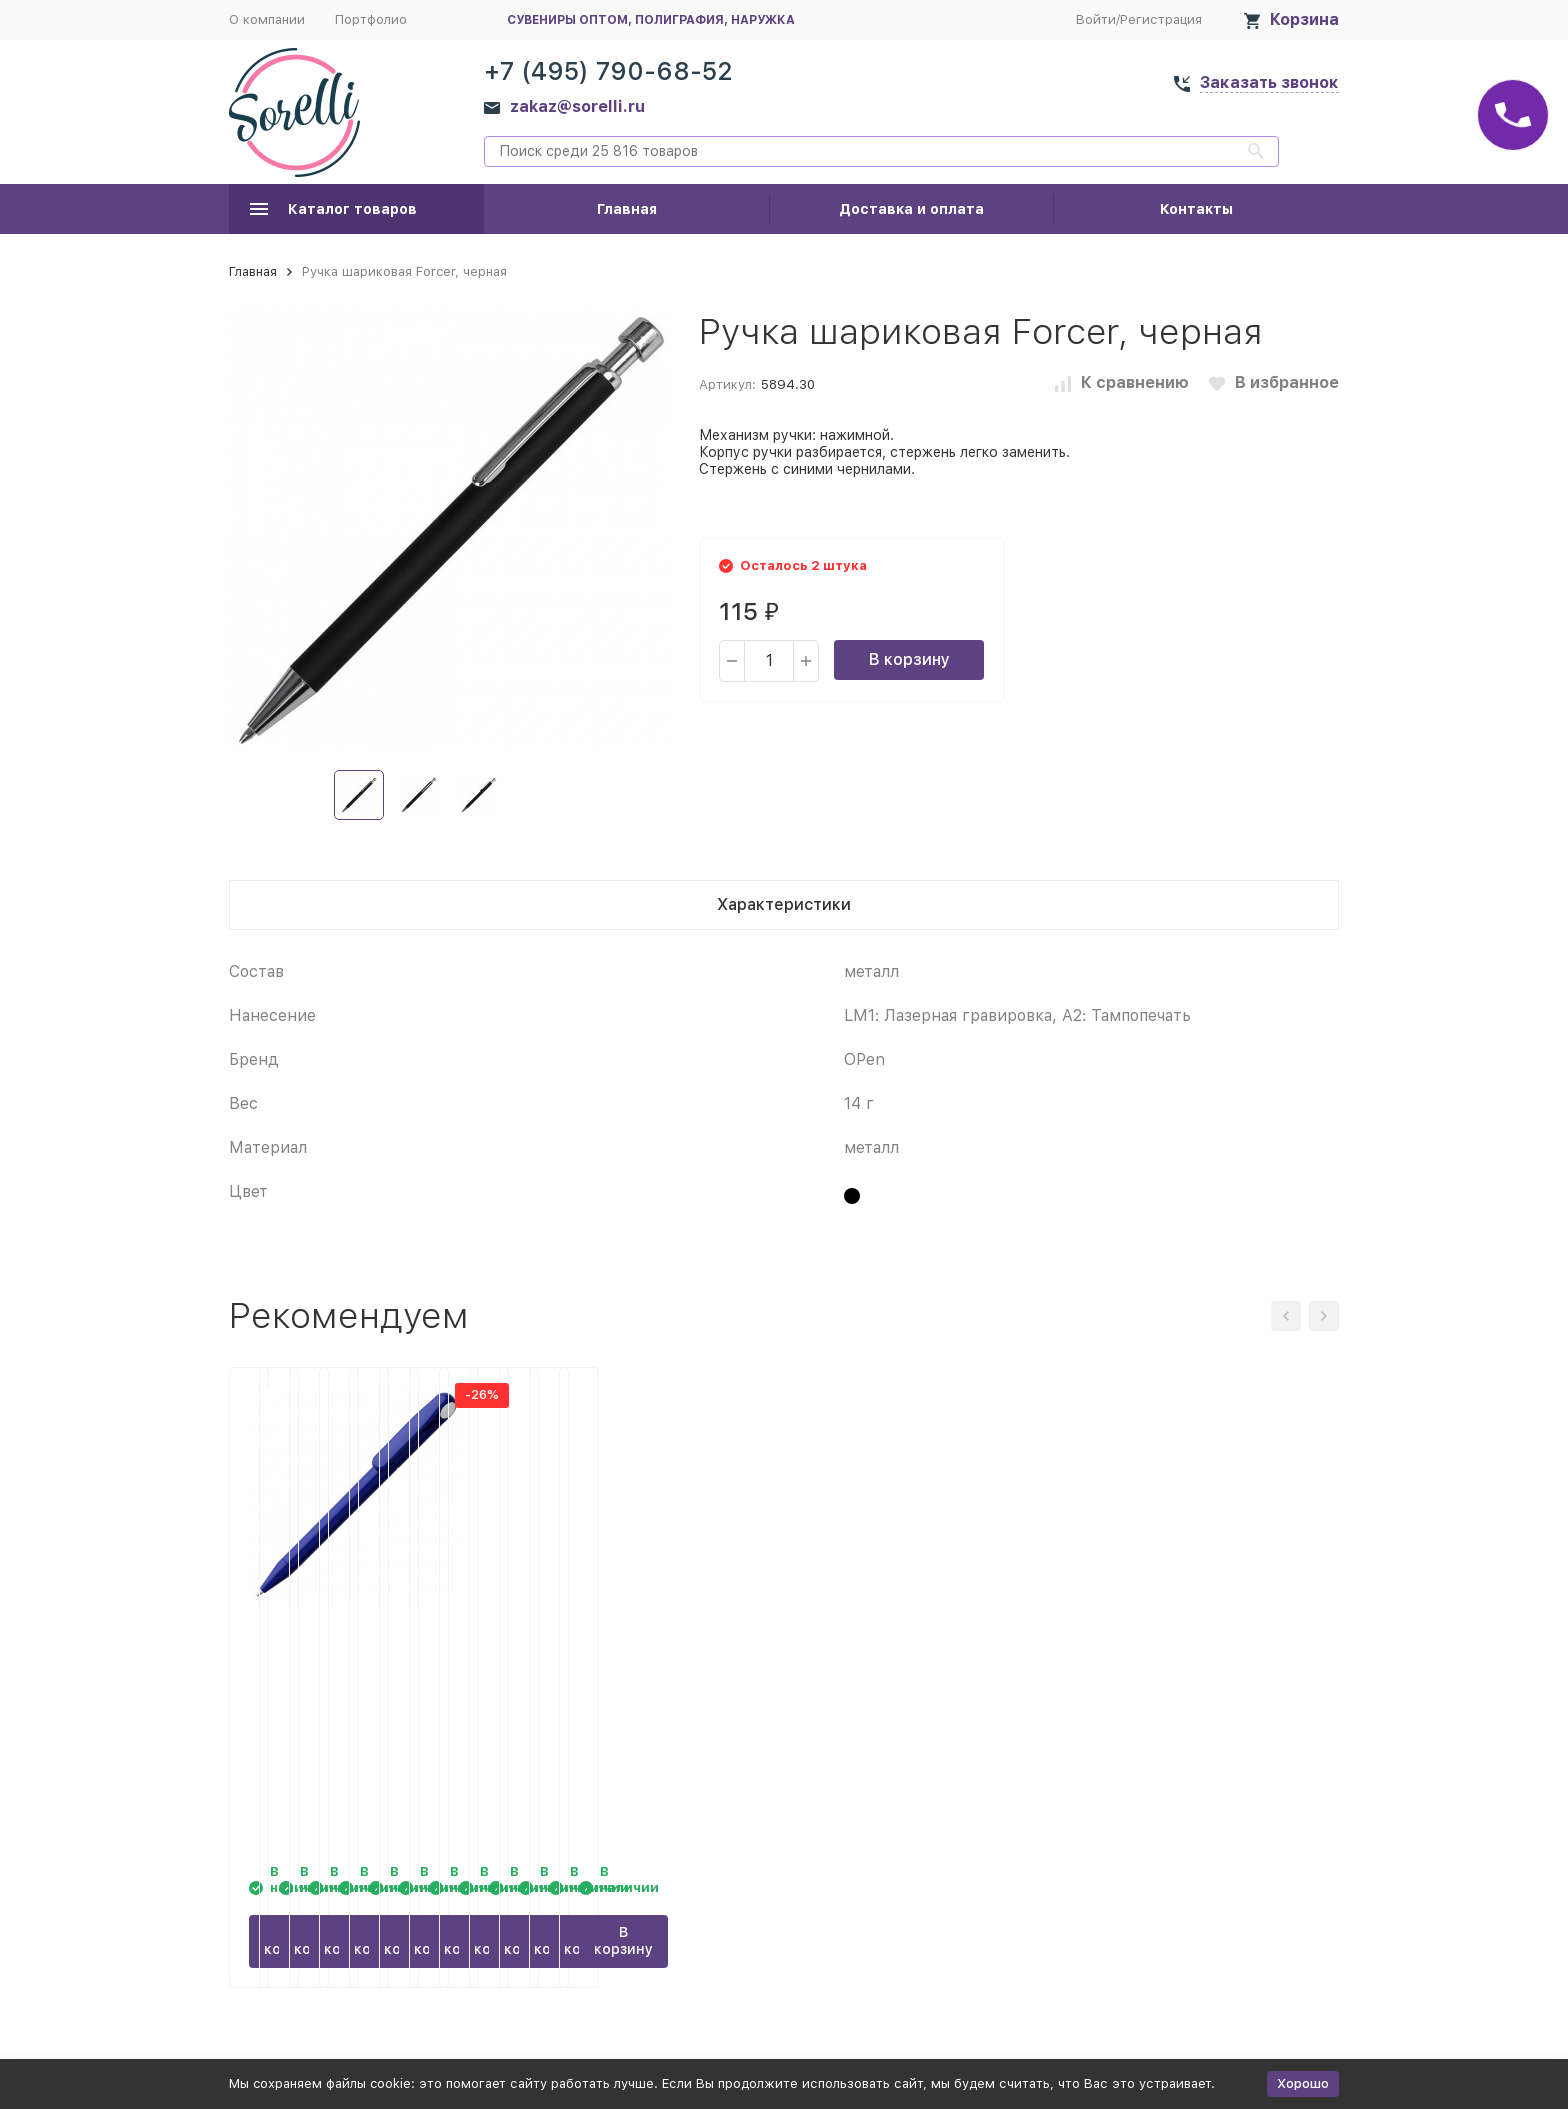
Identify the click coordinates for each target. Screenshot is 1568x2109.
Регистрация (1161, 19)
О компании (267, 19)
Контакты (1196, 209)
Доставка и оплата (911, 209)
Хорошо (1303, 2083)
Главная (627, 209)
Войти (1096, 19)
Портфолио (371, 19)
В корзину (909, 659)
